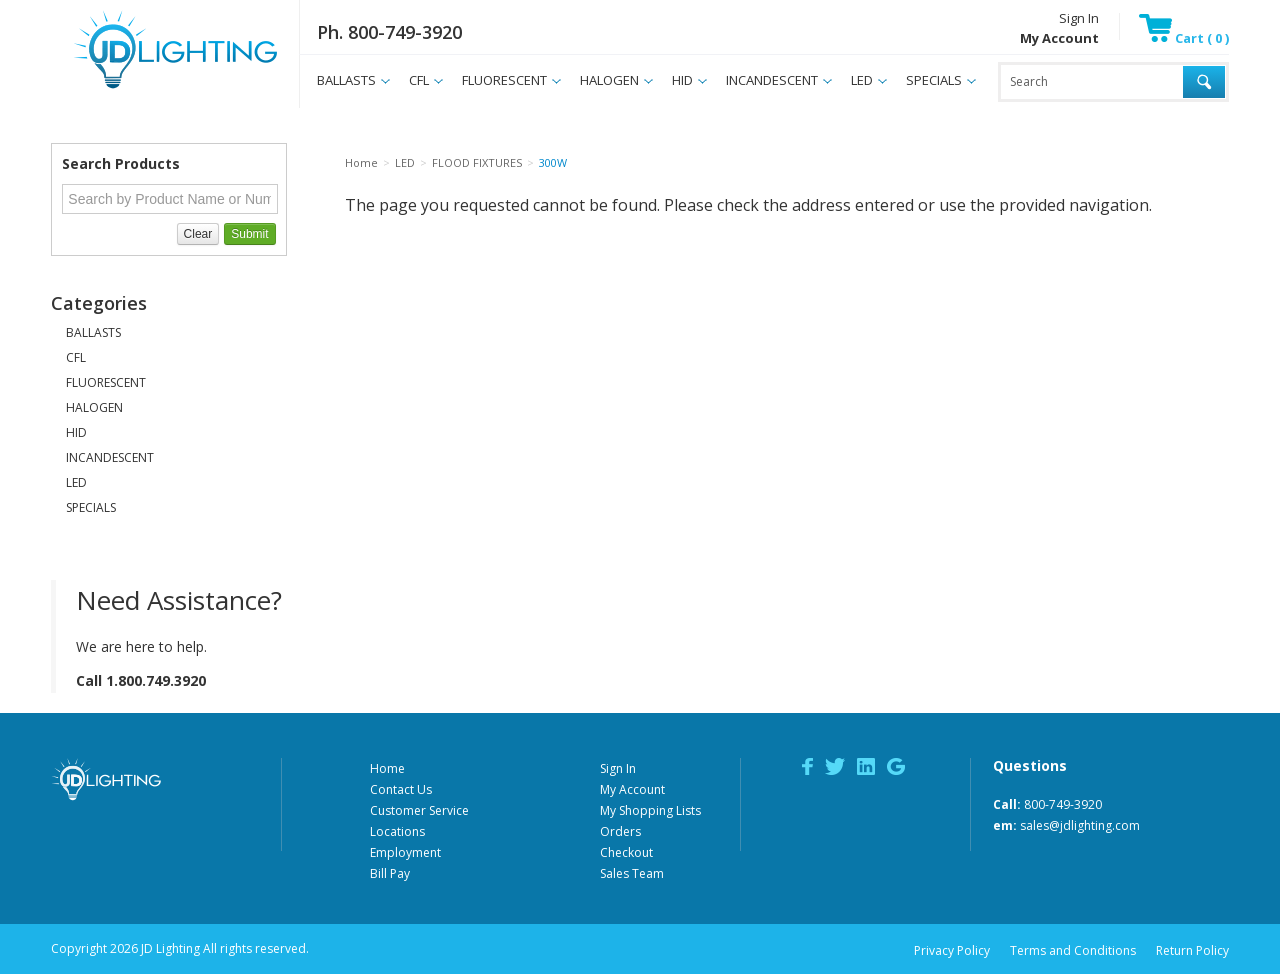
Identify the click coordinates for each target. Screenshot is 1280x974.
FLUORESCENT (504, 80)
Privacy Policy (952, 950)
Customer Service (419, 810)
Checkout (626, 852)
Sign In (1079, 18)
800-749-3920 (1063, 804)
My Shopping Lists (650, 810)
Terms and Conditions (1073, 950)
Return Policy (1192, 950)
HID (682, 80)
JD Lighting (150, 88)
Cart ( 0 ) (1184, 38)
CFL (419, 80)
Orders (620, 831)
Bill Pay (390, 873)
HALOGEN (609, 80)
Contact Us (401, 789)
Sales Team (632, 873)
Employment (405, 852)
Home (387, 768)
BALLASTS (346, 80)
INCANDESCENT (772, 80)
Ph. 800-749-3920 (389, 32)
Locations (397, 831)
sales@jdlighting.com (1080, 825)
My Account (632, 789)
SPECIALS (934, 80)
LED (862, 80)
